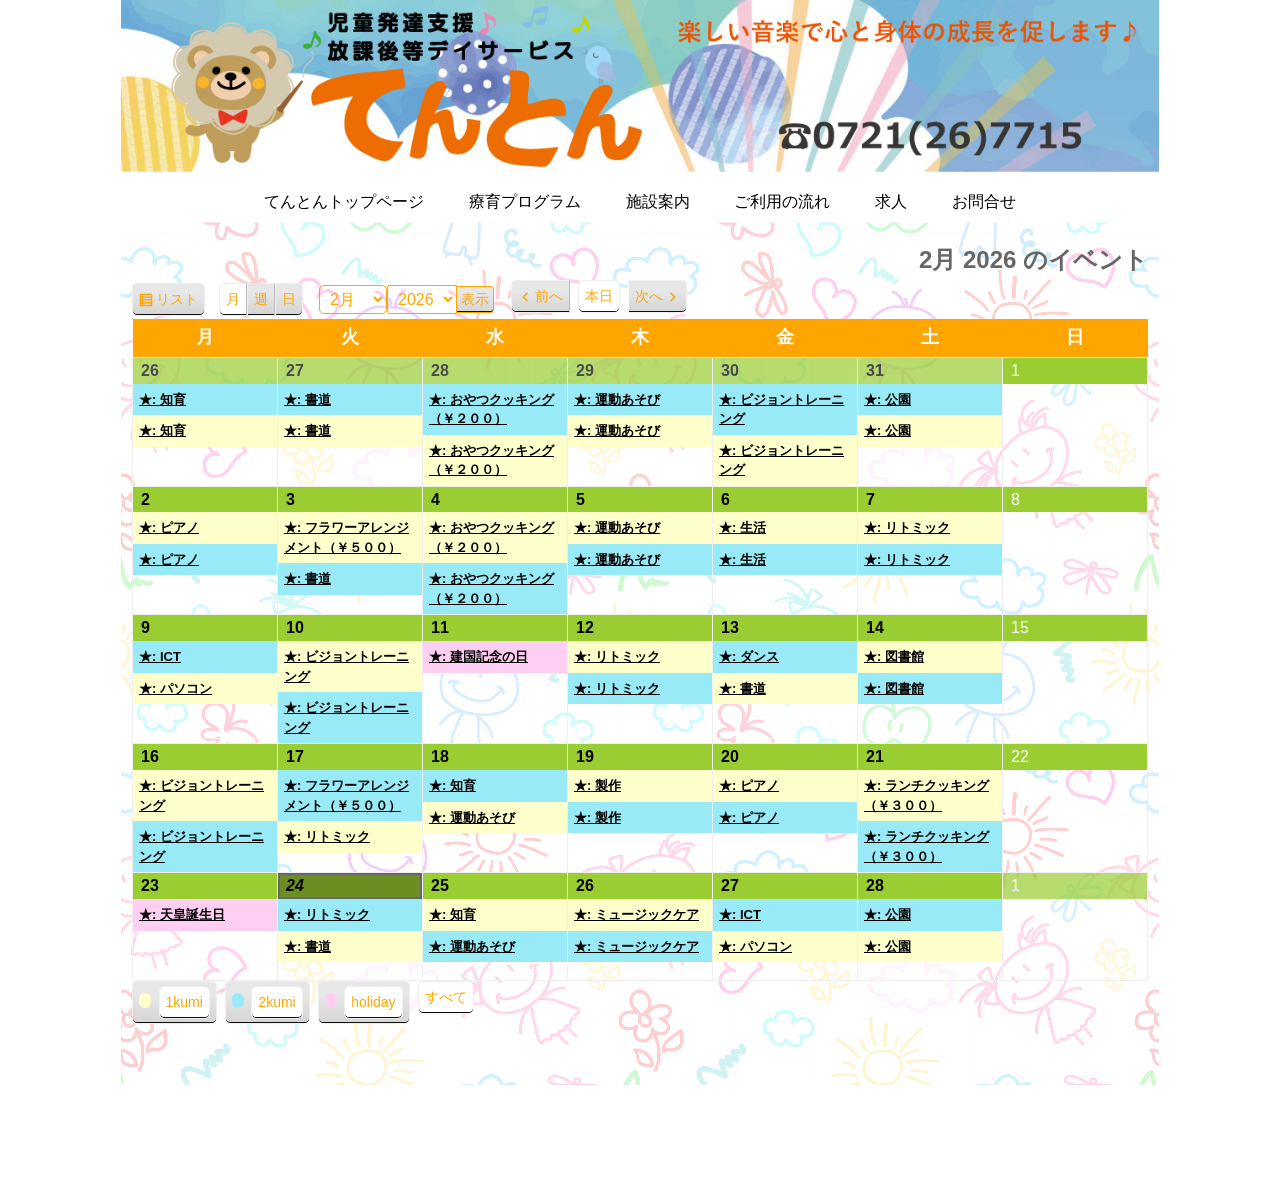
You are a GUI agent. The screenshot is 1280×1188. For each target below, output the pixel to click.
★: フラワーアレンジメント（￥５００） (346, 537)
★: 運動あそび (617, 399)
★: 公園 (887, 399)
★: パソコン (175, 688)
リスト (180, 302)
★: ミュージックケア (636, 914)
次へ (649, 296)
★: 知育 (162, 399)
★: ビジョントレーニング (781, 409)
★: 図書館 (894, 656)
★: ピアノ (169, 527)
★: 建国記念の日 (478, 656)
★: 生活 (742, 527)
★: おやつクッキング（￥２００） (491, 409)
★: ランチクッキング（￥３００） (926, 795)
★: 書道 (307, 399)
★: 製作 (597, 785)
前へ (549, 296)
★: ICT (160, 656)
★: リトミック (907, 527)
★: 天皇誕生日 (182, 914)
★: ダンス (749, 656)
